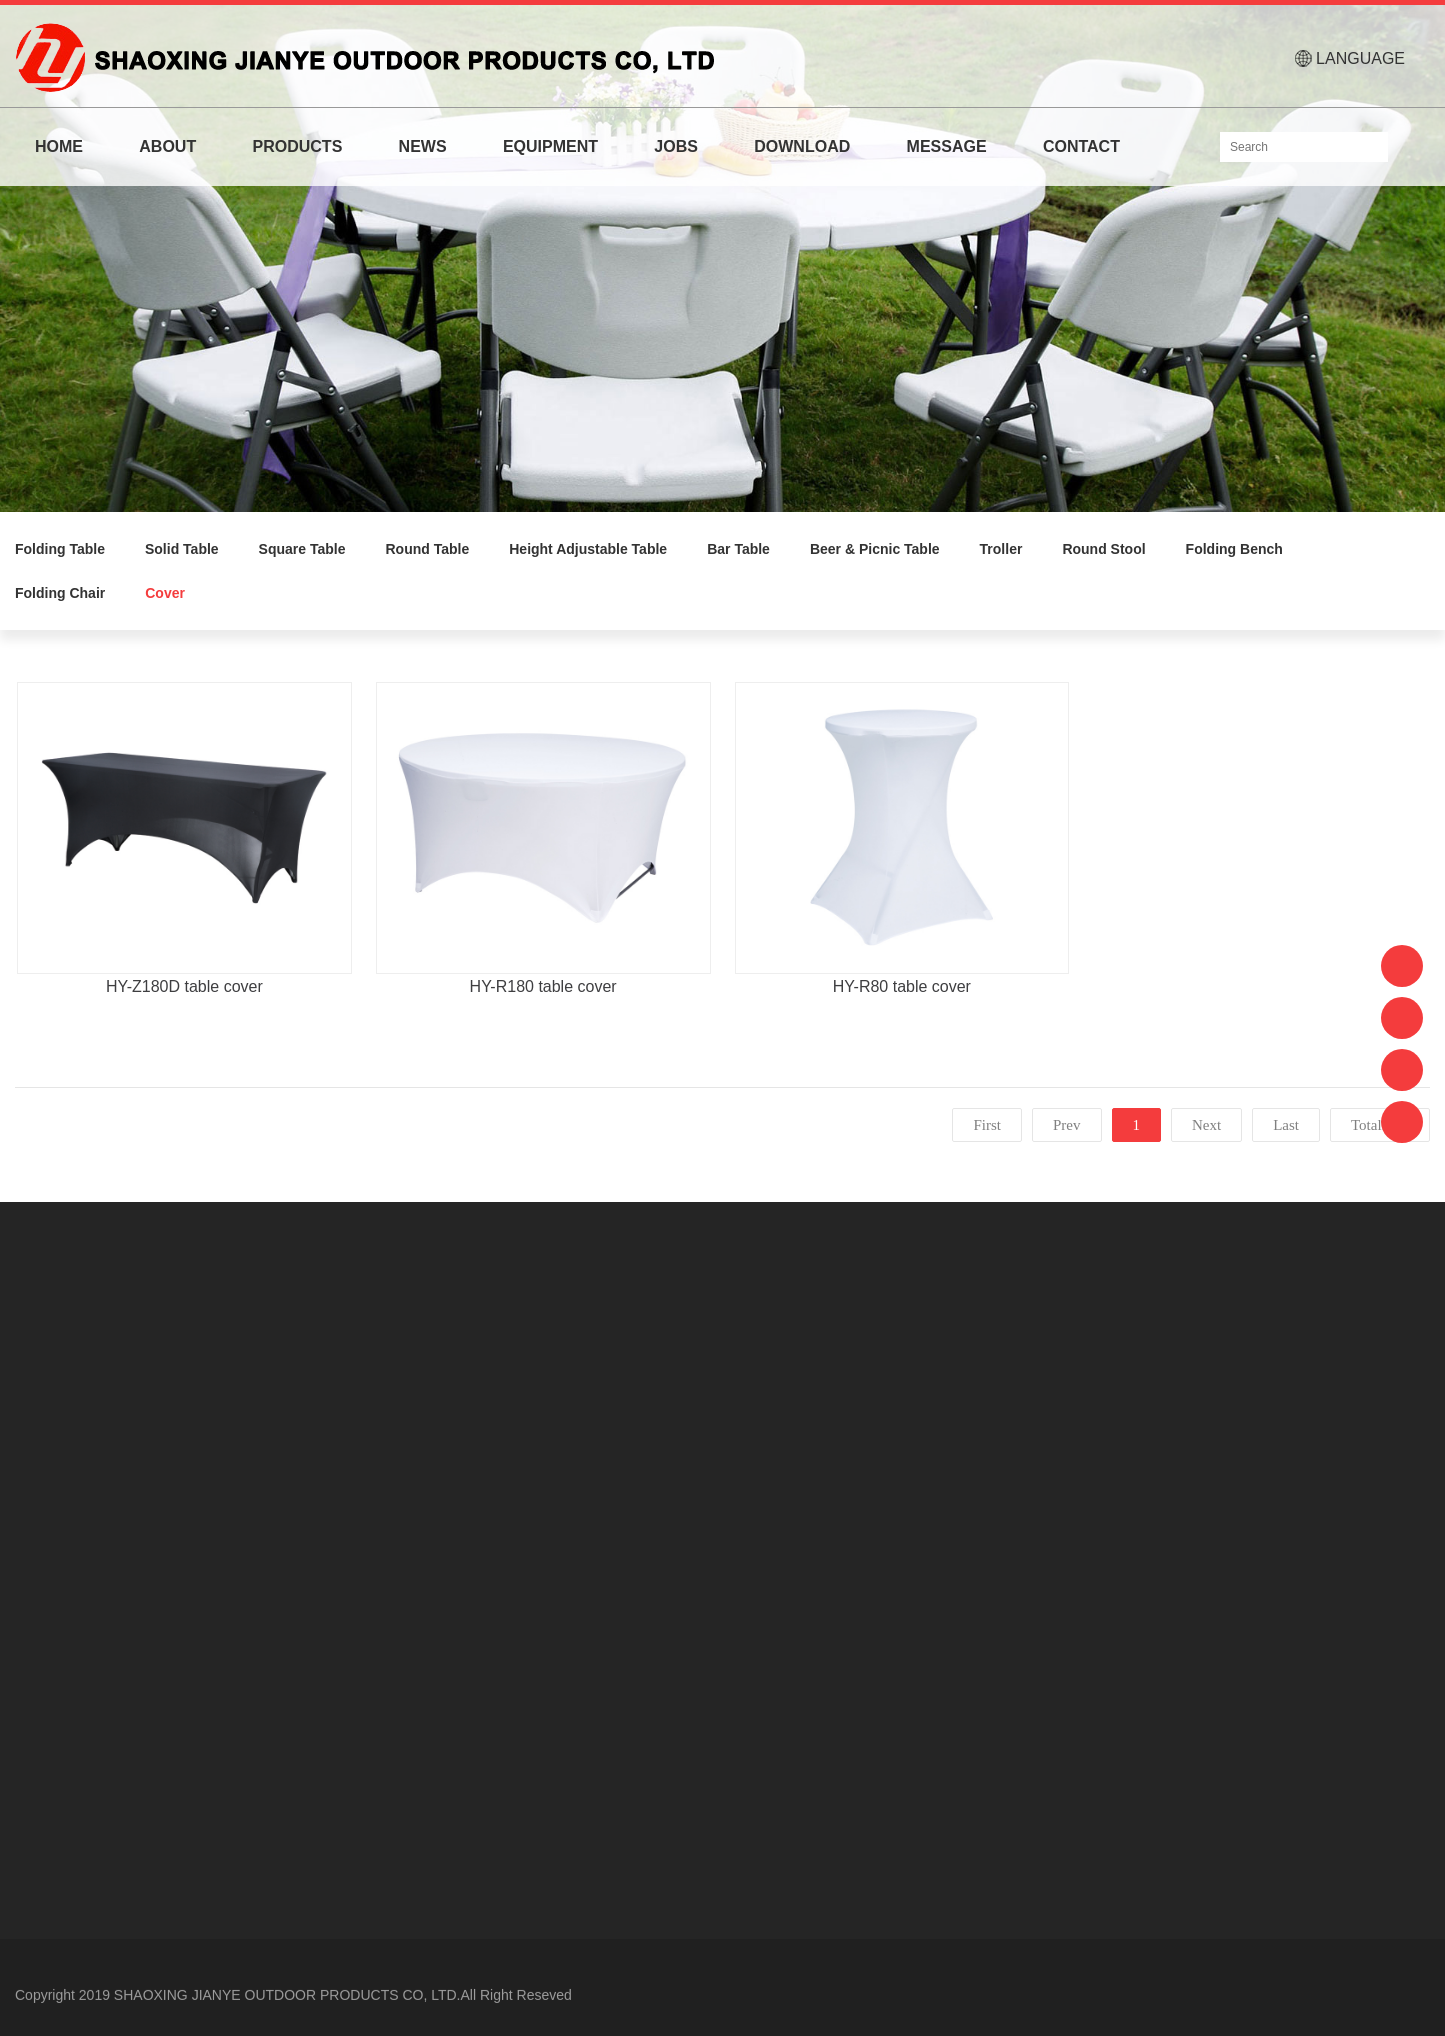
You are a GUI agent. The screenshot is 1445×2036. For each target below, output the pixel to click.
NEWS (423, 146)
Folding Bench (1234, 549)
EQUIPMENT (550, 146)
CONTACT (1081, 146)
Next (1206, 1125)
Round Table (428, 549)
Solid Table (182, 549)
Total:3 (1376, 1125)
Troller (1001, 549)
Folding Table (60, 549)
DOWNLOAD (802, 146)
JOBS (676, 146)
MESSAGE (947, 146)
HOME (59, 146)
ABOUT (167, 146)
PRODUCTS (298, 146)
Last (1286, 1125)
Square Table (302, 549)
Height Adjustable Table (588, 549)
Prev (1067, 1125)
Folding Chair (60, 593)
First (987, 1125)
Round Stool (1103, 549)
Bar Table (738, 549)
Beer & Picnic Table (875, 549)
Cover (165, 593)
